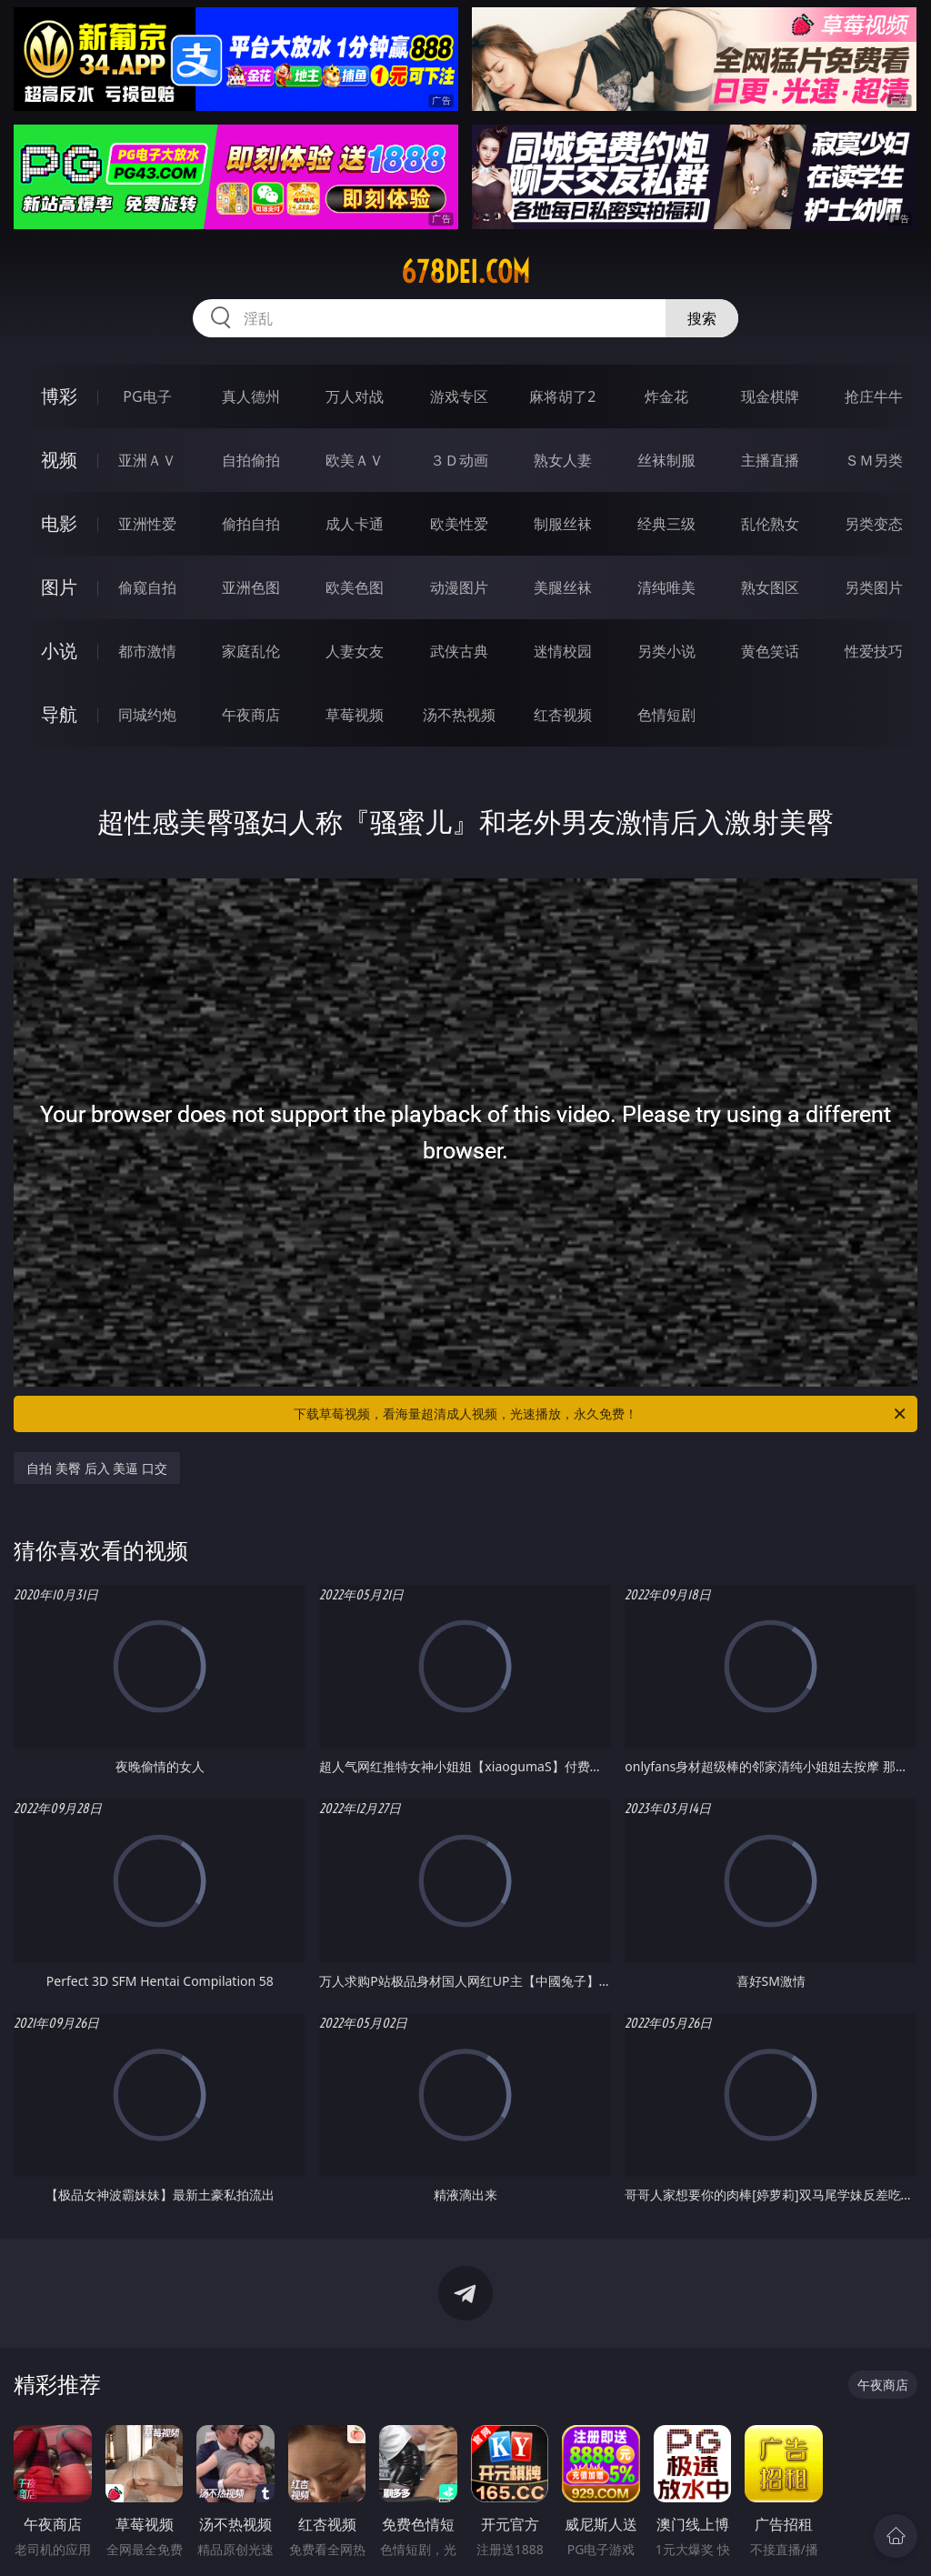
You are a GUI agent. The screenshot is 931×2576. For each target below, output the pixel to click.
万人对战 (354, 396)
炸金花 (666, 396)
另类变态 (874, 524)
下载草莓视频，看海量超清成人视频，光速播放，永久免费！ (601, 1414)
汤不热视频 (459, 715)
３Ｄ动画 (459, 460)
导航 (59, 714)
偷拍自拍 (251, 524)
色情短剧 (666, 715)
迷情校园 (563, 651)
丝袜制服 (666, 460)
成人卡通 (354, 524)
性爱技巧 (874, 651)
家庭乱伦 (251, 651)
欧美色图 (354, 587)
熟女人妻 (563, 460)
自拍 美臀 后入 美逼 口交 (96, 1468)
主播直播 (770, 460)
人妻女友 (354, 651)
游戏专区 (459, 396)
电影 (59, 523)
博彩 (59, 396)
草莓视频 (354, 715)
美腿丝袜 (563, 587)
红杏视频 (563, 715)
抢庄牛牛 (874, 396)
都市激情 (147, 651)
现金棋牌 (770, 396)
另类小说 (666, 651)
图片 (59, 587)
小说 (59, 650)
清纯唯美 (666, 587)
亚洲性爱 (147, 524)
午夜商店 (251, 715)
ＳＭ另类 (874, 460)
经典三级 (666, 524)
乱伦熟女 (770, 524)
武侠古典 (459, 651)
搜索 (701, 318)
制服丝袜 (563, 524)
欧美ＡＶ (354, 460)
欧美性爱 (459, 524)
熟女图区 (770, 587)
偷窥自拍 (147, 587)
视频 (59, 459)
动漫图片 (459, 587)
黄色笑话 (770, 651)
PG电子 (147, 396)
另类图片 (874, 587)
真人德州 (251, 396)
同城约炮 (147, 715)
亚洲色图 (251, 587)
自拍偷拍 (251, 460)
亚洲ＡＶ (147, 460)
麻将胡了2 (562, 396)
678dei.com (465, 272)
